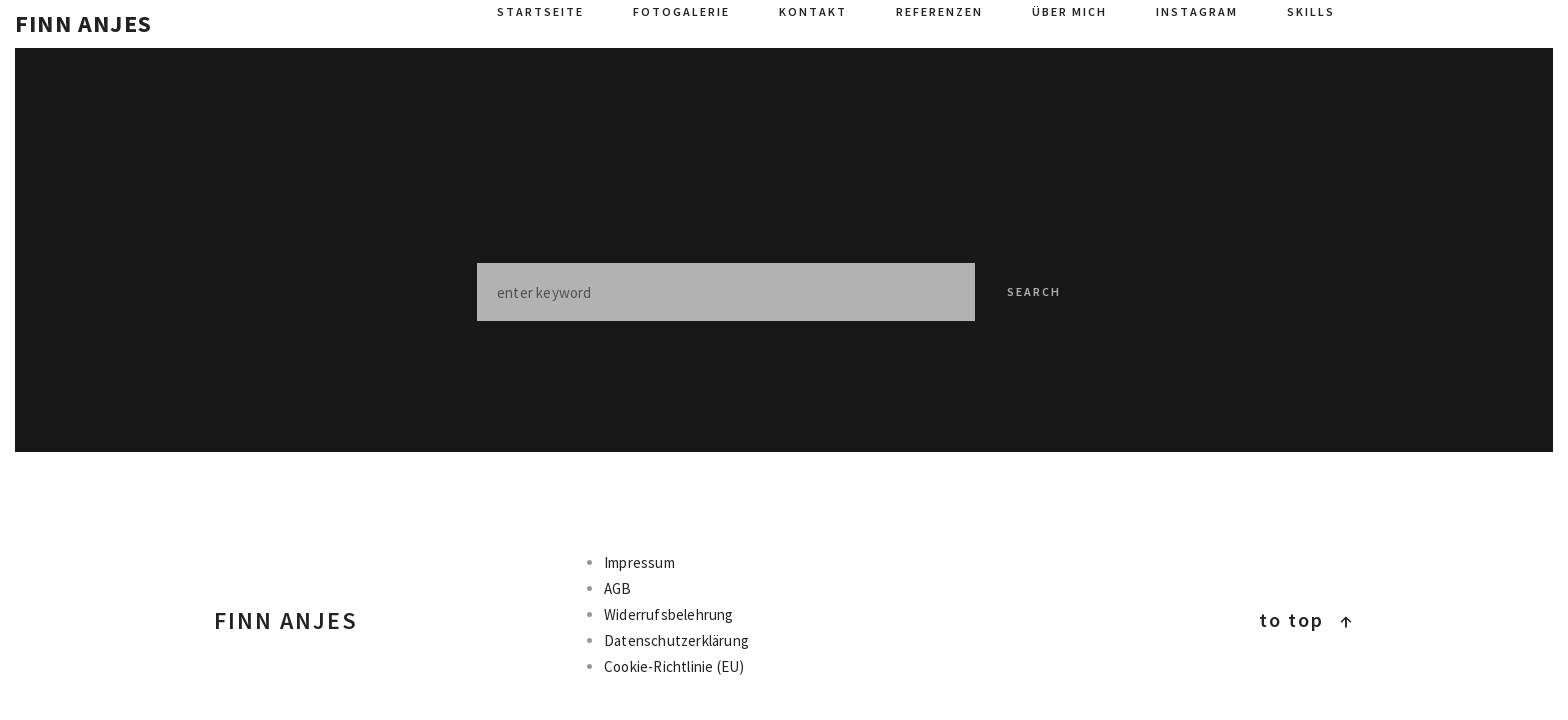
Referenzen (939, 11)
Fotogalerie (681, 11)
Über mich (1069, 11)
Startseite (540, 11)
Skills (1311, 11)
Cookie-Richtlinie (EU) (674, 666)
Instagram (1197, 11)
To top (1306, 619)
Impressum (639, 562)
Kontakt (813, 11)
